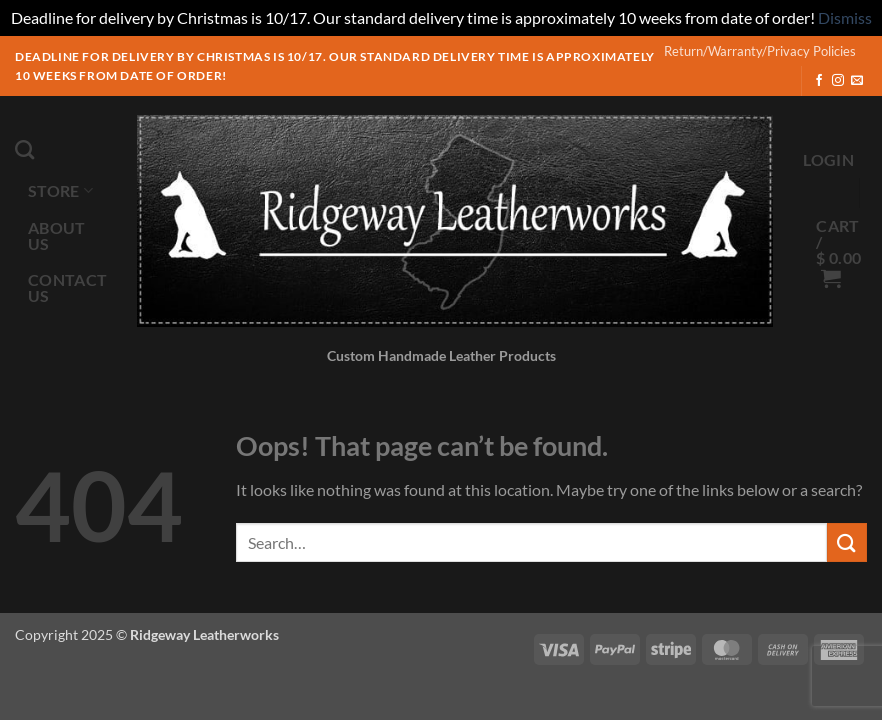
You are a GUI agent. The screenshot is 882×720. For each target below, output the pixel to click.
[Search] (24, 149)
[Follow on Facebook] (819, 81)
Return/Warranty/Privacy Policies (760, 51)
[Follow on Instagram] (838, 81)
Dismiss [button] (845, 17)
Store (60, 191)
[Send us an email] (857, 81)
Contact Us (67, 287)
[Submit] (847, 542)
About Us (57, 235)
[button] (828, 160)
